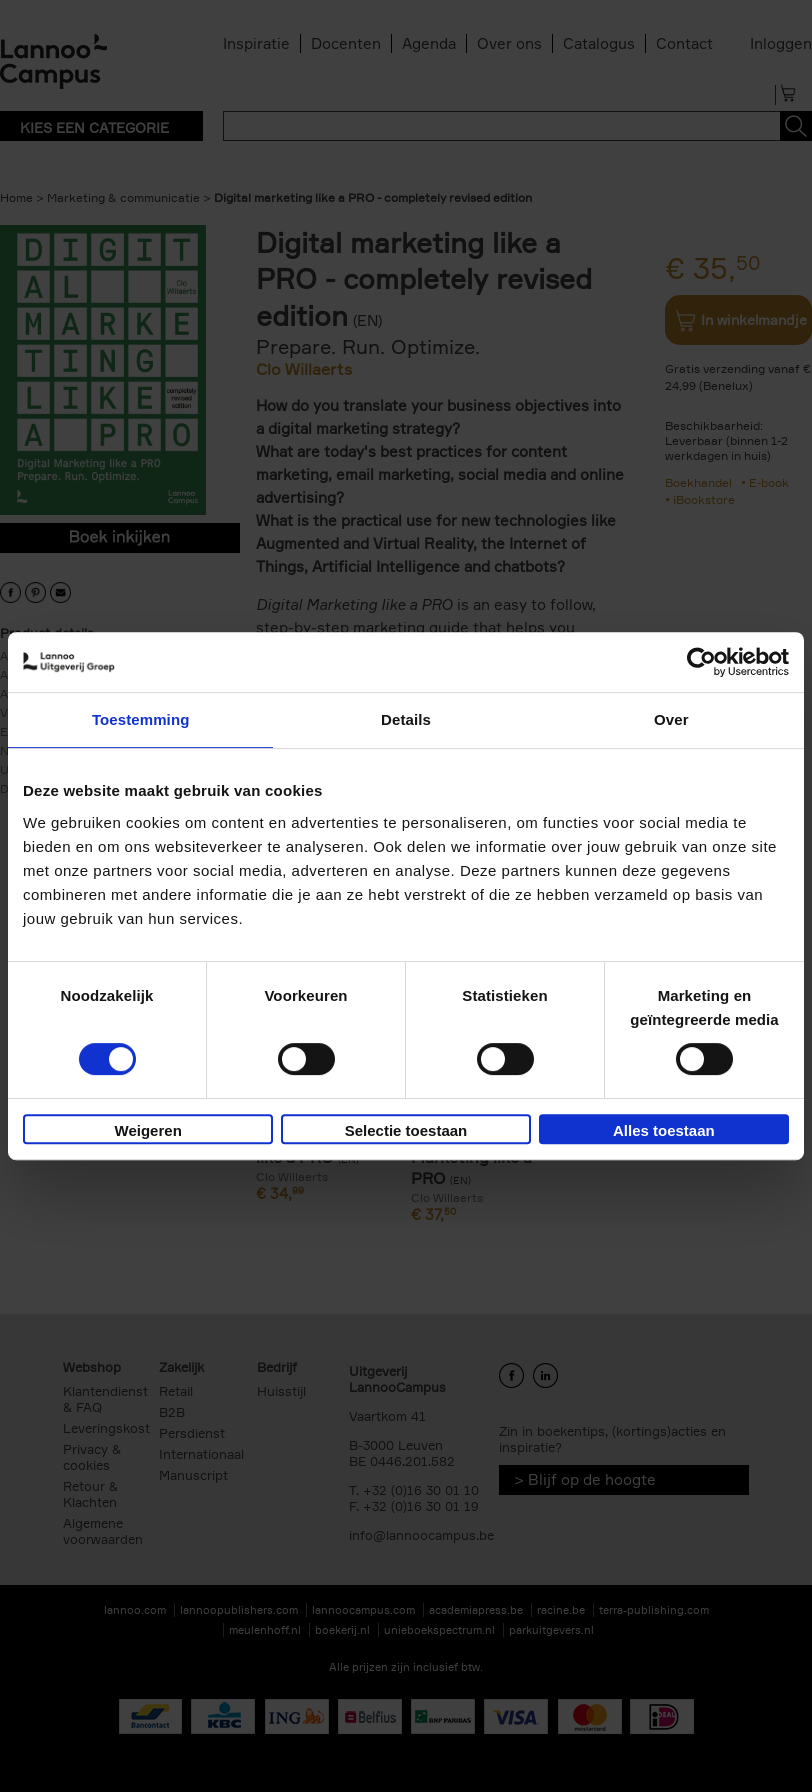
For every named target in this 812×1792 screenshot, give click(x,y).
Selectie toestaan (406, 1130)
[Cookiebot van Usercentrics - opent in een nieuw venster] (701, 662)
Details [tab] (406, 719)
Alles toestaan (664, 1130)
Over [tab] (671, 719)
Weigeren (148, 1130)
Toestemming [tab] (141, 719)
